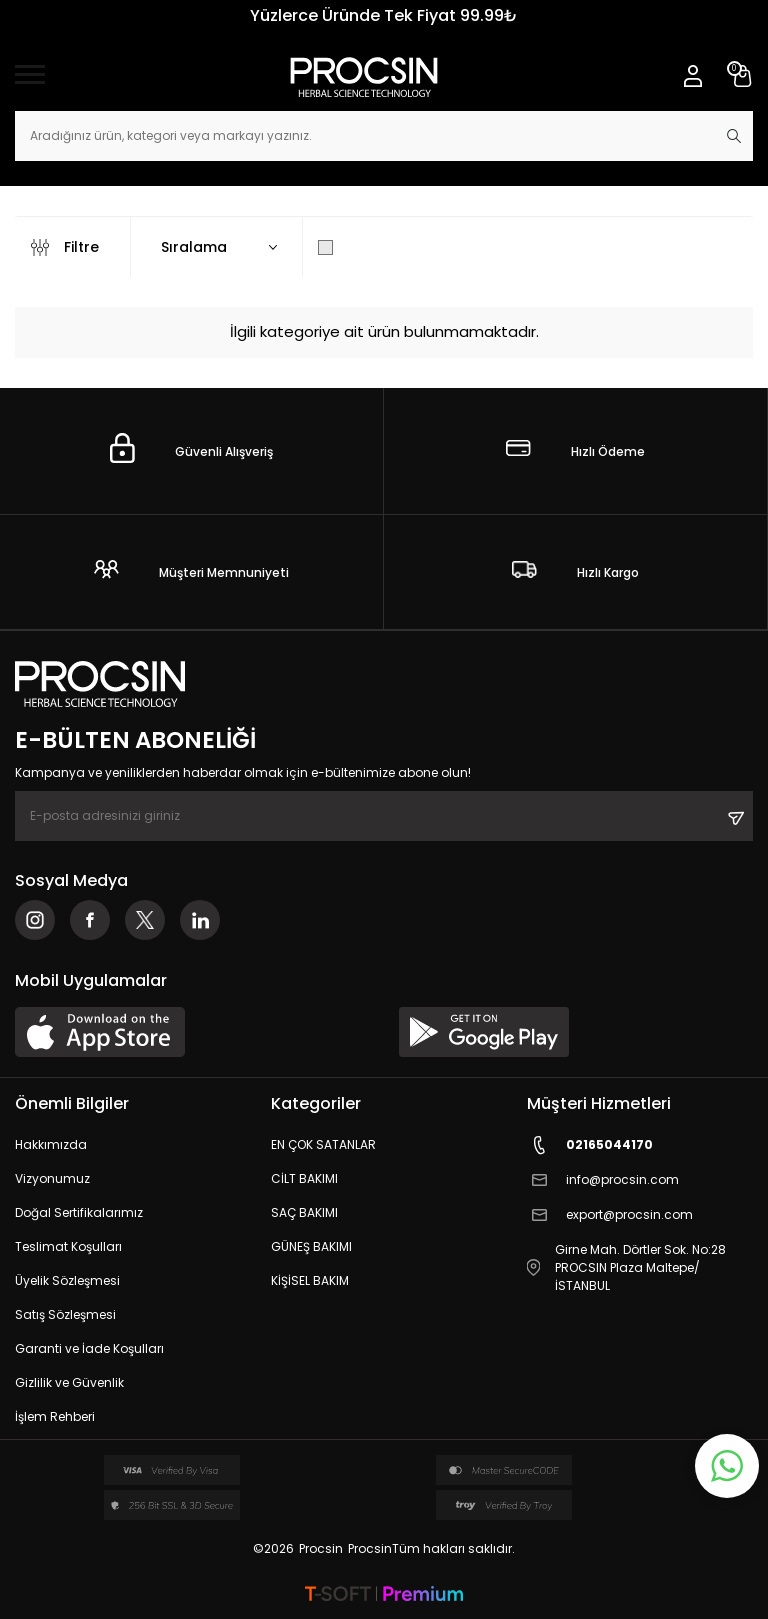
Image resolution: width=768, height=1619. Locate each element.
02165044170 (590, 1145)
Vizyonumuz (52, 1178)
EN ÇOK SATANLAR (323, 1144)
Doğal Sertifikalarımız (79, 1212)
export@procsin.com (610, 1215)
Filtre (65, 247)
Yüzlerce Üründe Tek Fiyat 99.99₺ (384, 15)
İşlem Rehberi (55, 1416)
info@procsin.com (603, 1180)
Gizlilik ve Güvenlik (69, 1382)
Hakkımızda (51, 1144)
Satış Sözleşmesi (65, 1314)
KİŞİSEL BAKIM (310, 1280)
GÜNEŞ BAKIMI (311, 1246)
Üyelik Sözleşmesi (67, 1280)
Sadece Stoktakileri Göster (426, 247)
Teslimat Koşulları (68, 1246)
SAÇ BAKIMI (304, 1212)
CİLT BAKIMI (304, 1178)
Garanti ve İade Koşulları (89, 1348)
